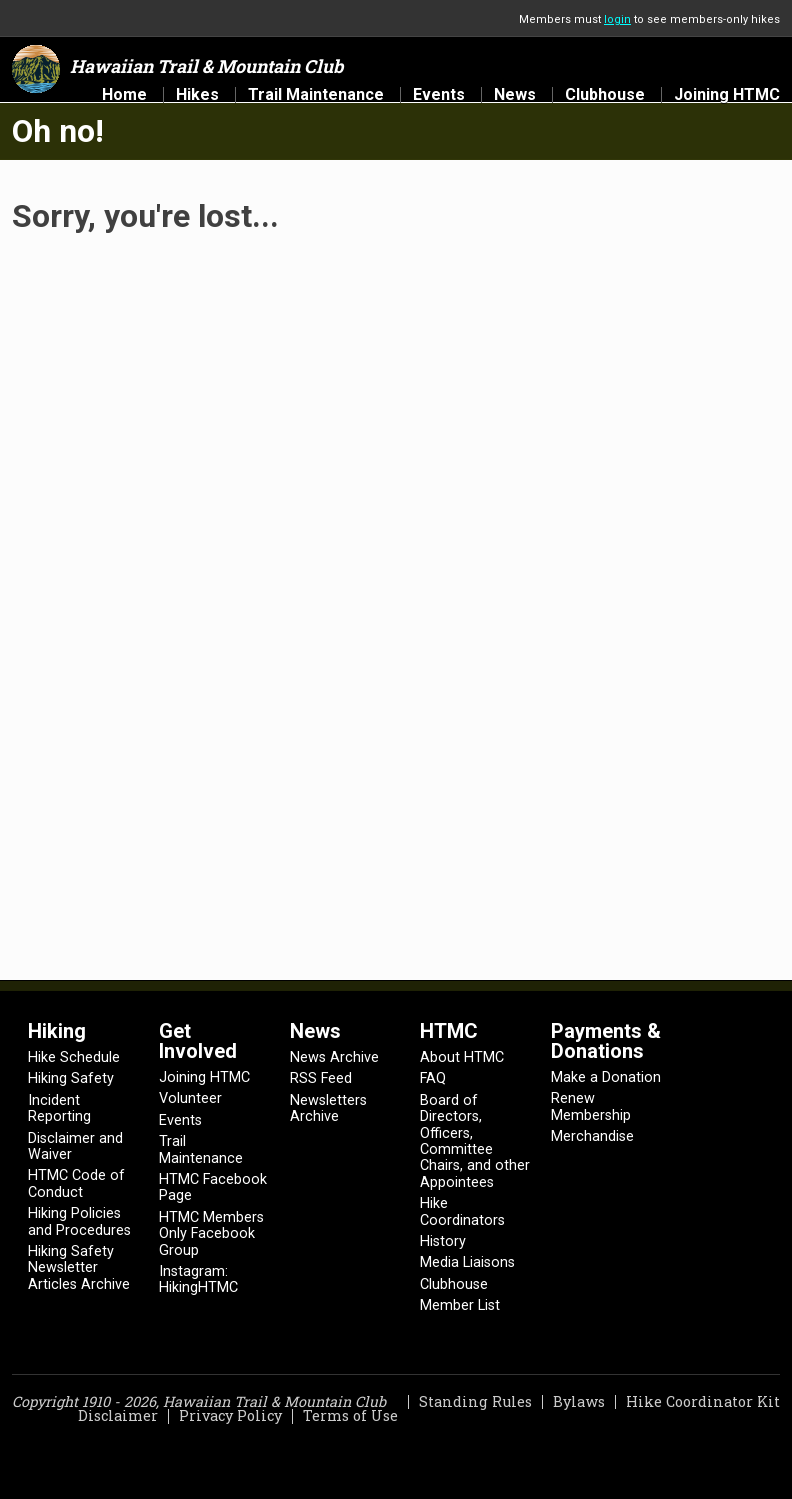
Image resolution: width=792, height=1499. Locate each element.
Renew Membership (591, 1106)
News (515, 95)
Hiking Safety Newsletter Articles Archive (79, 1268)
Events (439, 95)
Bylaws (579, 1401)
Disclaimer (118, 1415)
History (443, 1241)
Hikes (197, 95)
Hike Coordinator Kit (703, 1401)
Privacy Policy (230, 1415)
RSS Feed (321, 1078)
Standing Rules (475, 1401)
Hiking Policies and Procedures (79, 1221)
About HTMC (462, 1057)
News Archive (334, 1057)
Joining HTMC (727, 95)
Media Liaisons (467, 1262)
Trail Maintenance (316, 95)
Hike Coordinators (462, 1211)
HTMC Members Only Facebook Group (211, 1234)
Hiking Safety (71, 1078)
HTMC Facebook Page (213, 1187)
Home (124, 95)
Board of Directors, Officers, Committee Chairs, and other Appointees (475, 1141)
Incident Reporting (59, 1108)
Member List (460, 1305)
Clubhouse (605, 95)
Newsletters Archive (328, 1108)
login (617, 19)
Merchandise (592, 1136)
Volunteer (190, 1098)
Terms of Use (350, 1415)
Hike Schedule (74, 1057)
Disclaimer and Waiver (75, 1146)
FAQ (433, 1078)
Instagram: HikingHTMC (198, 1279)
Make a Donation (606, 1077)
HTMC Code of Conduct (76, 1183)
